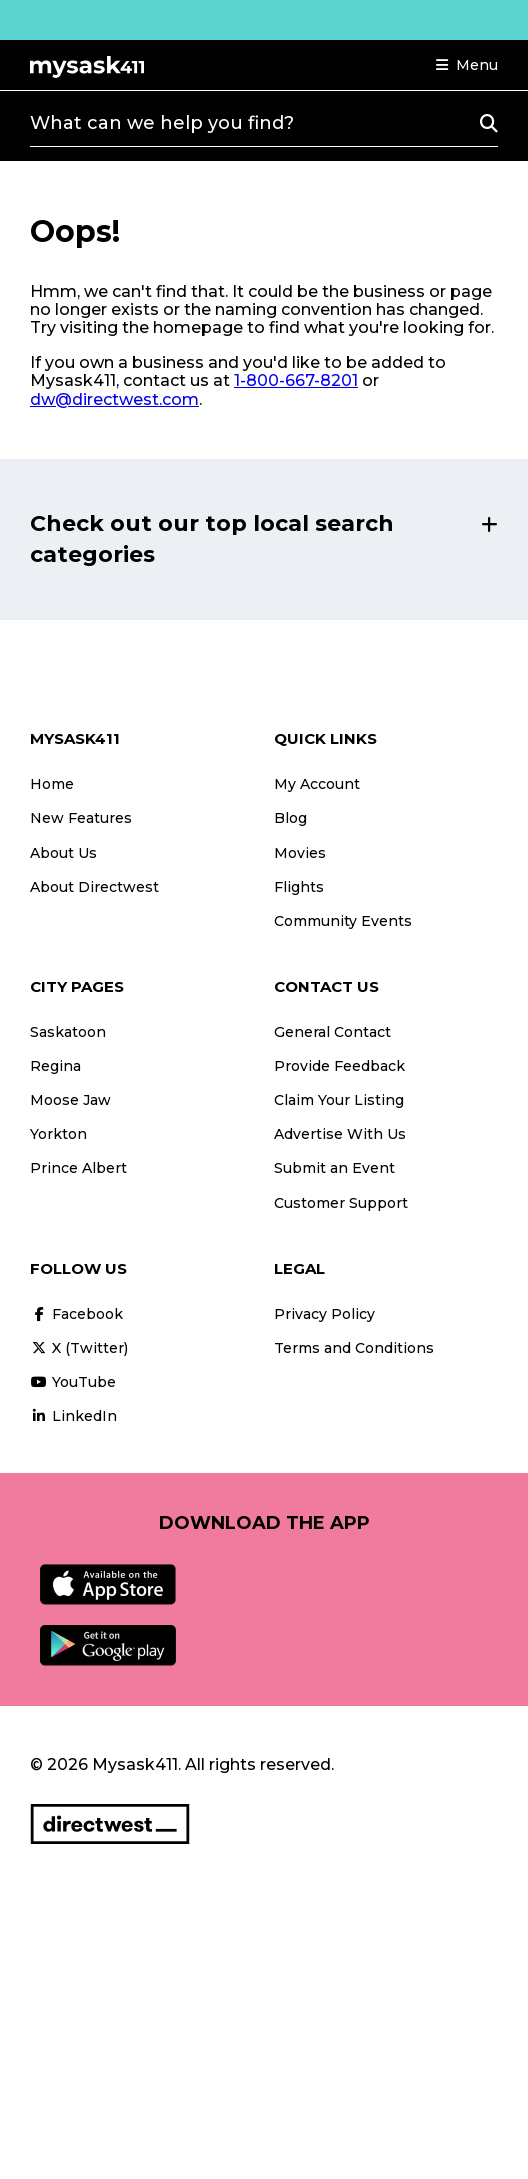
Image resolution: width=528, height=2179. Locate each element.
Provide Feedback (339, 1066)
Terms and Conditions (354, 1348)
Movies (300, 853)
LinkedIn (73, 1416)
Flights (299, 887)
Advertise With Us (340, 1134)
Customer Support (341, 1203)
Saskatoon (68, 1032)
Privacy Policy (324, 1314)
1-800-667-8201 (296, 380)
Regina (55, 1066)
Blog (290, 818)
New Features (81, 818)
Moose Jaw (70, 1100)
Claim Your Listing (339, 1100)
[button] (467, 65)
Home (52, 784)
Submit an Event (334, 1168)
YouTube (73, 1382)
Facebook (76, 1314)
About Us (63, 853)
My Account (317, 784)
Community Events (343, 921)
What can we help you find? (162, 123)
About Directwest (94, 887)
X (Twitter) (79, 1348)
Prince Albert (78, 1168)
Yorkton (58, 1134)
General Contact (332, 1032)
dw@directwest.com (114, 399)
